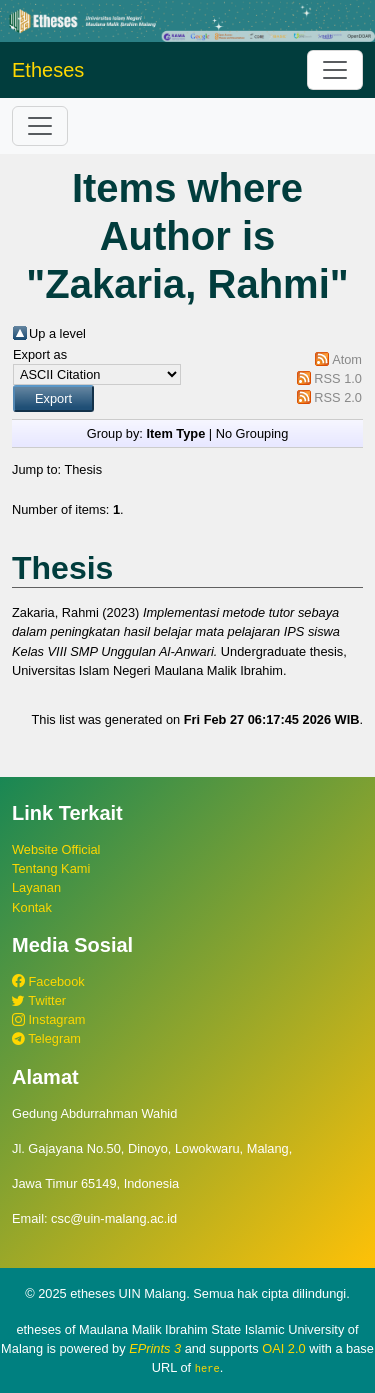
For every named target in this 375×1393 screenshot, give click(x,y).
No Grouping (252, 433)
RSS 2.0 (338, 397)
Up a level (57, 333)
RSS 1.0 (338, 378)
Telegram (46, 1038)
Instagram (48, 1019)
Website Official (56, 849)
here (207, 1368)
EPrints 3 (155, 1348)
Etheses (48, 70)
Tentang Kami (51, 868)
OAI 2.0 (283, 1348)
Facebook (48, 981)
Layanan (36, 887)
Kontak (32, 907)
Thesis (83, 469)
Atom (347, 359)
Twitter (39, 1000)
